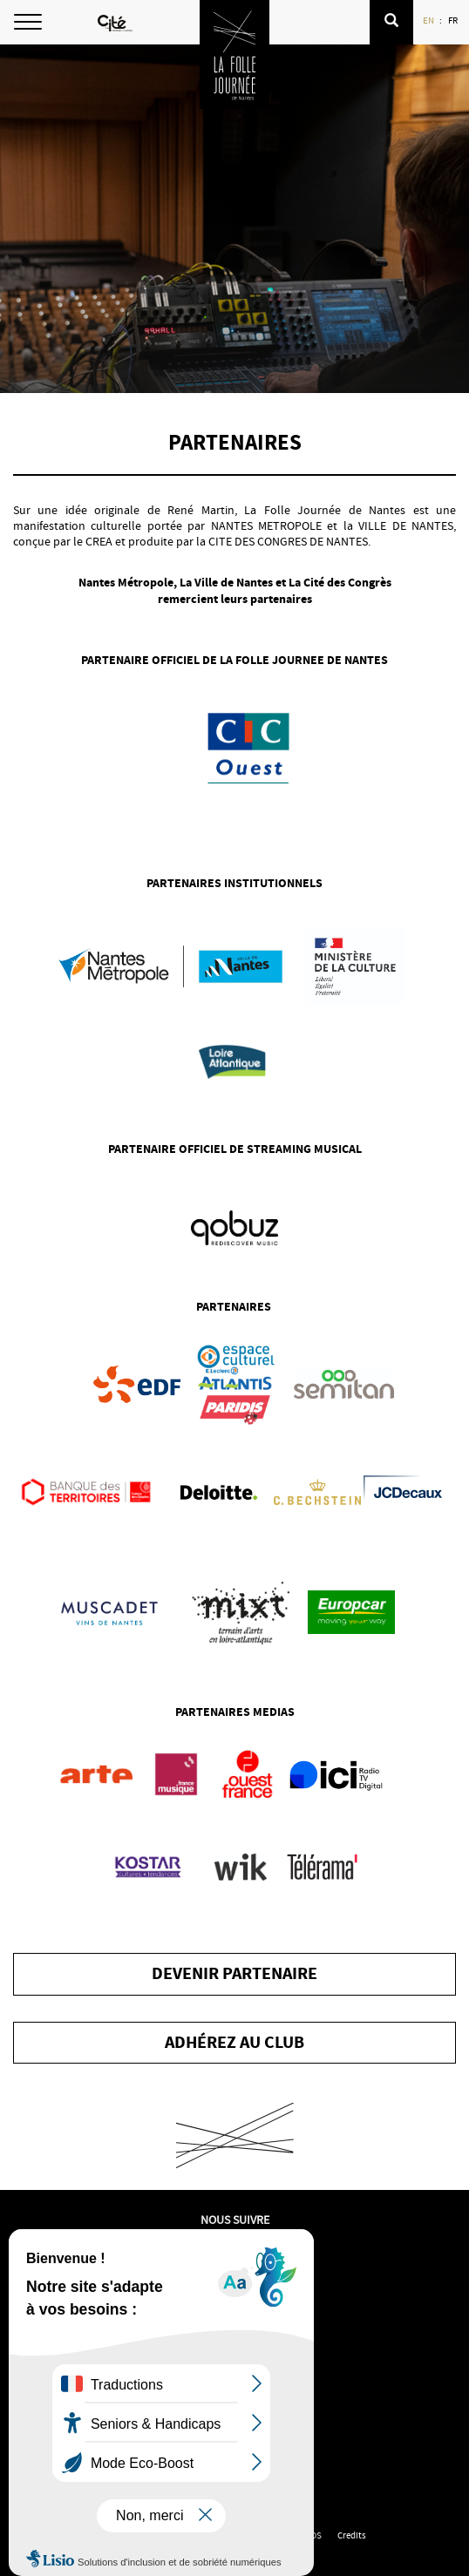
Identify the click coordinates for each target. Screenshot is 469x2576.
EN (429, 20)
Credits (351, 2535)
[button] (391, 22)
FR (453, 20)
